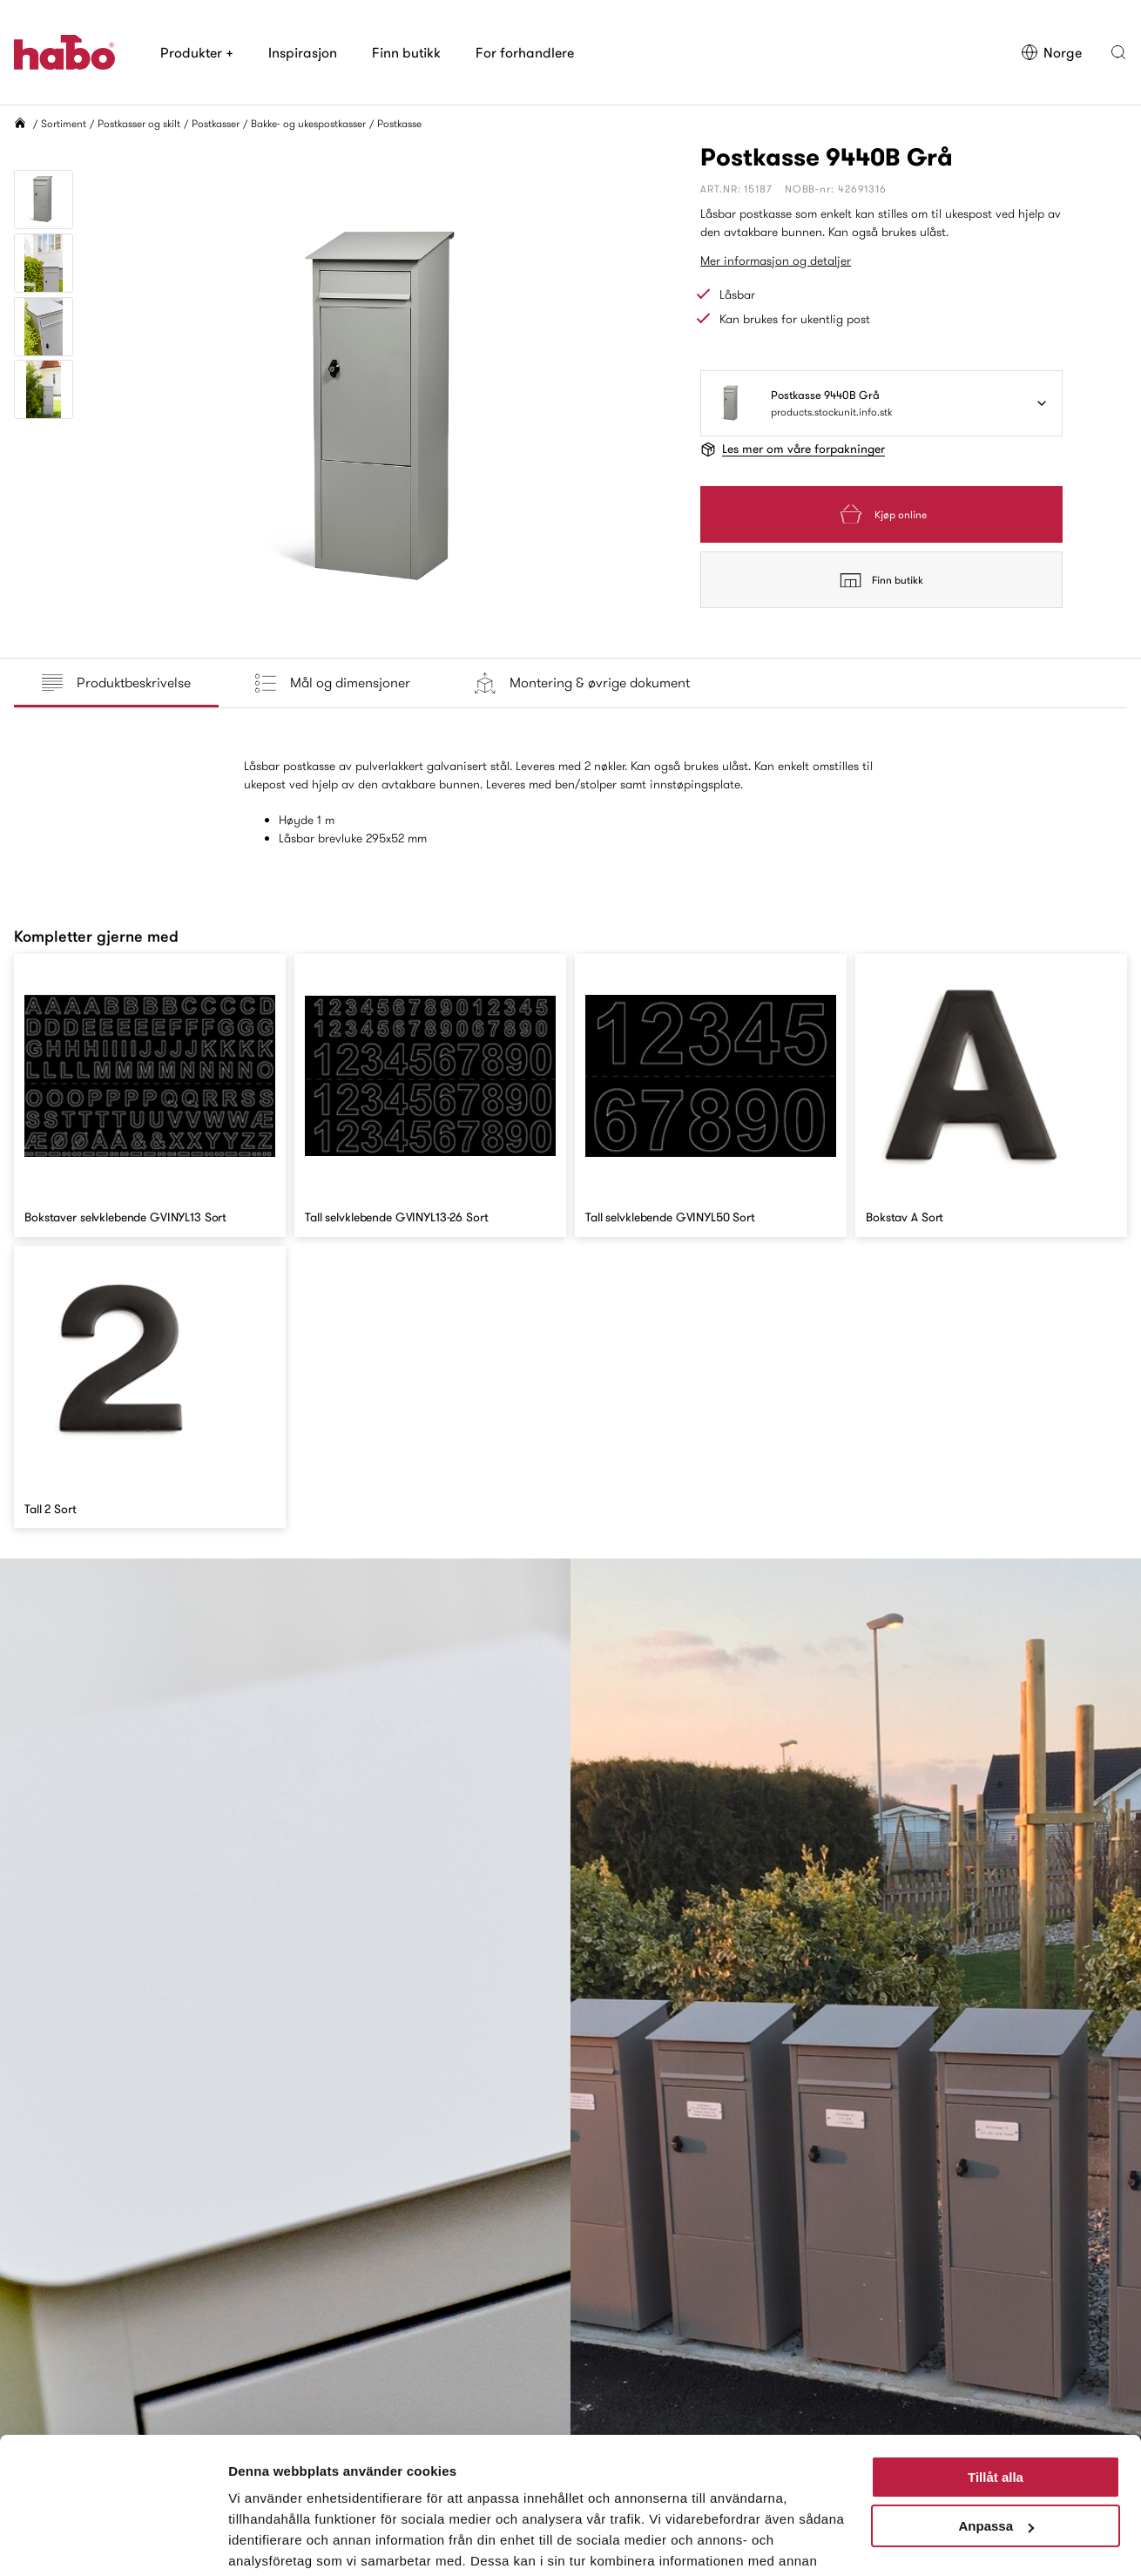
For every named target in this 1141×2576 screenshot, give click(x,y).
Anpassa (996, 2438)
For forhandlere (525, 52)
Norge (1051, 52)
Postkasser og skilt (139, 123)
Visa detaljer (267, 2541)
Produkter (196, 52)
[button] (1118, 52)
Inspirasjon (302, 52)
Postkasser (216, 123)
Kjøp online (881, 514)
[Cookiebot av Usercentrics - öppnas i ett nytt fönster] (113, 2542)
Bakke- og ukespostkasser (308, 123)
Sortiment (63, 123)
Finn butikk (406, 52)
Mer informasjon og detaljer (775, 260)
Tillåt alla (995, 2389)
